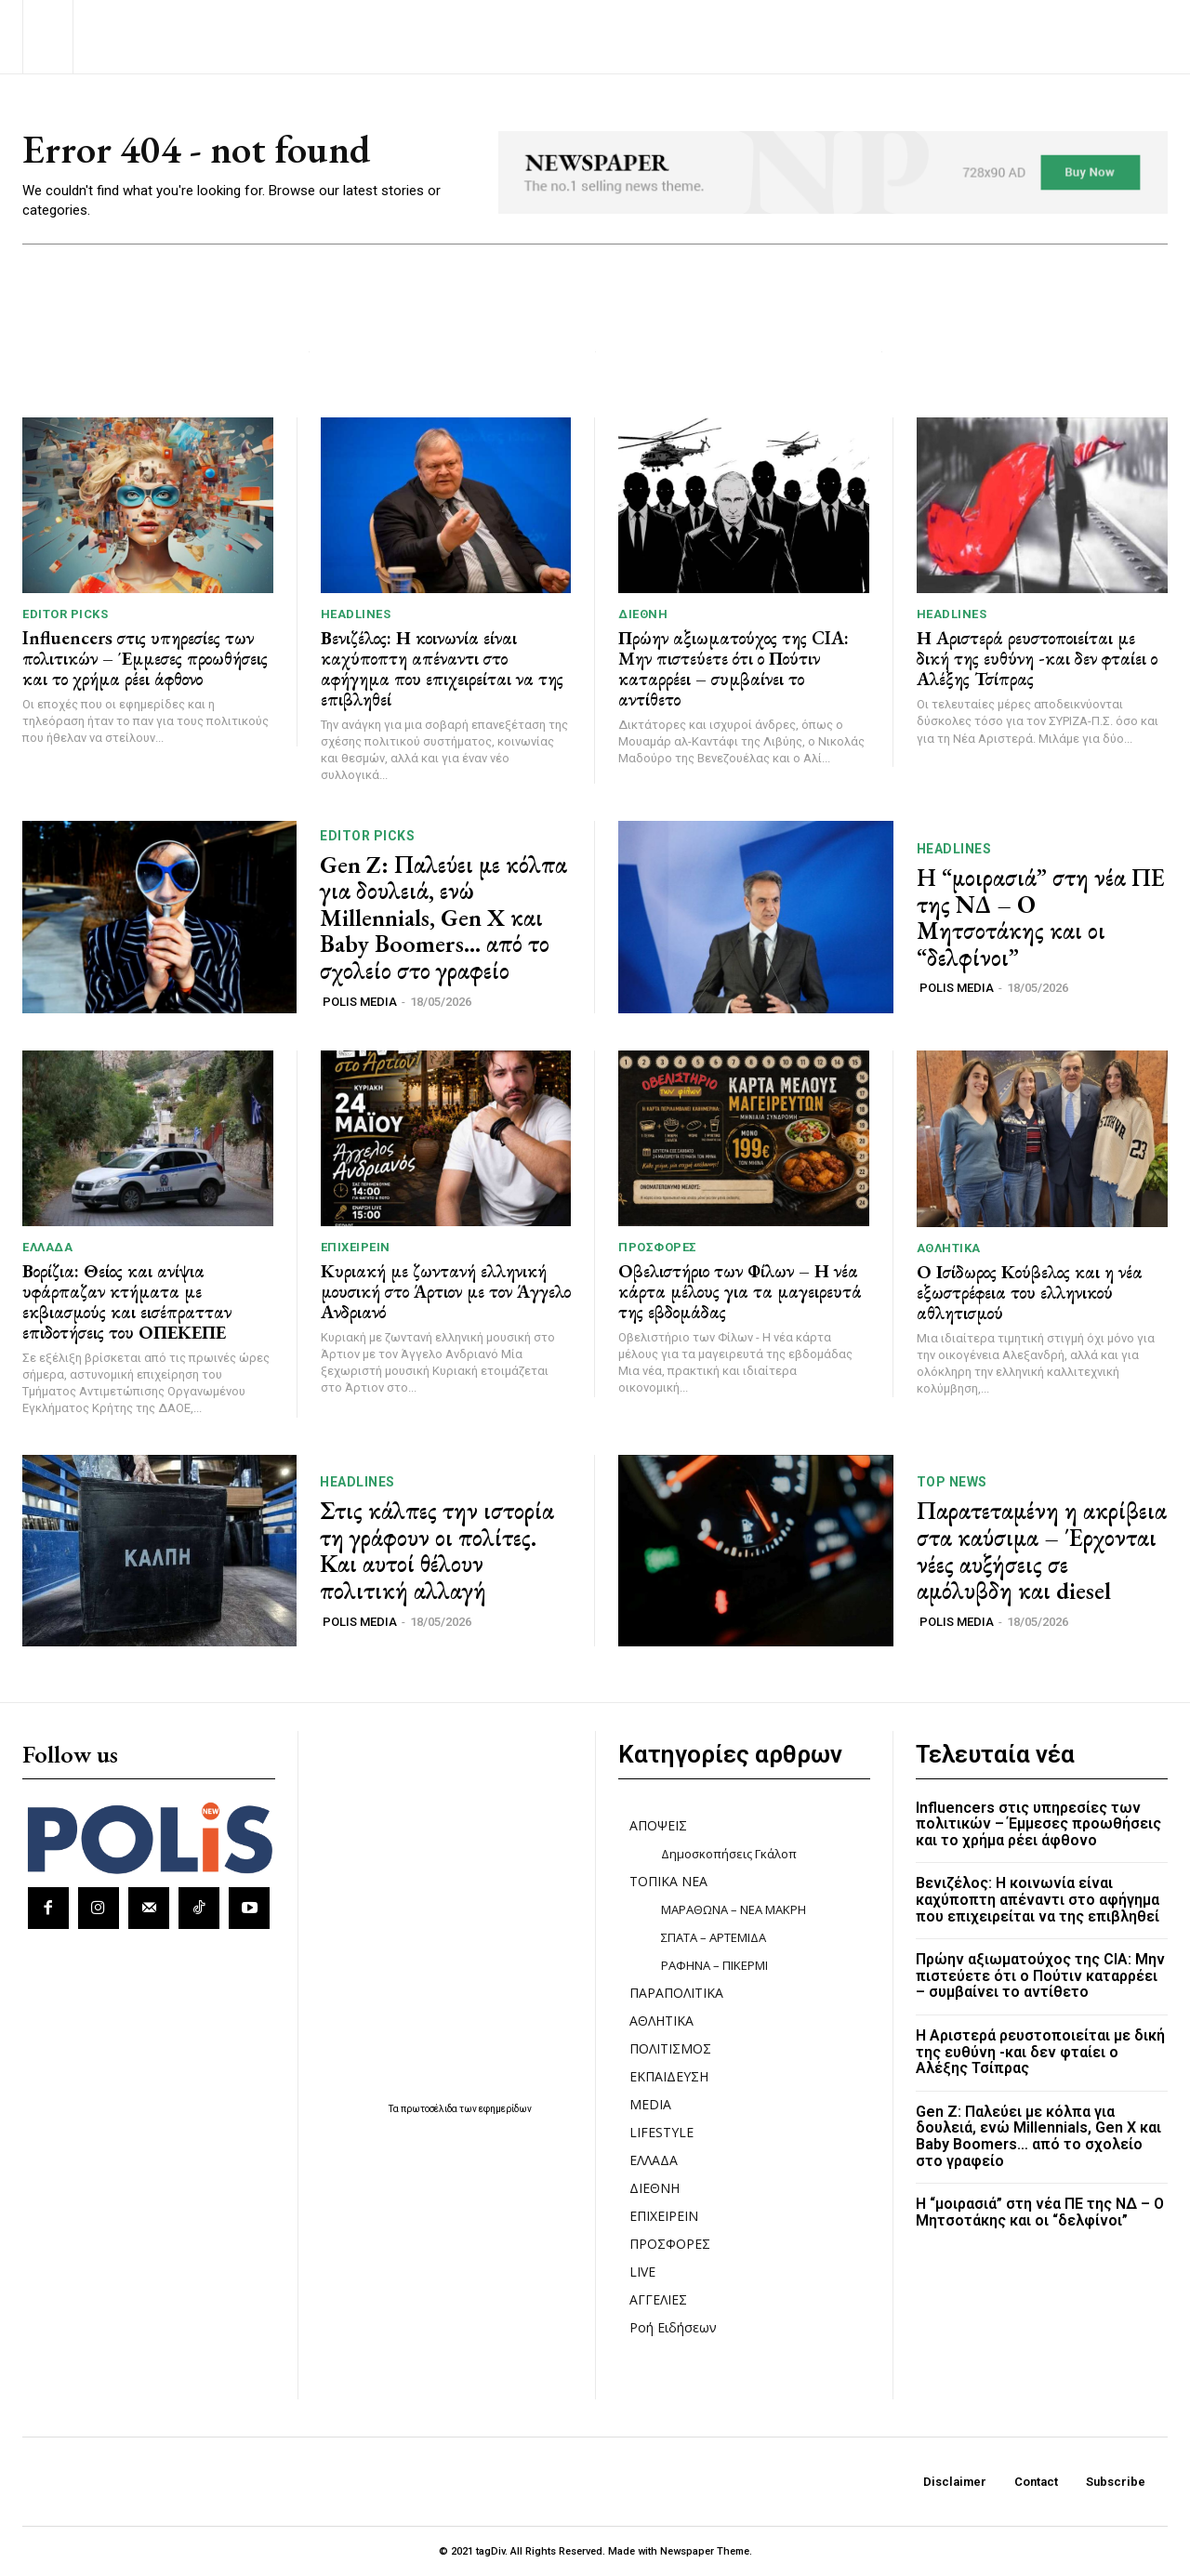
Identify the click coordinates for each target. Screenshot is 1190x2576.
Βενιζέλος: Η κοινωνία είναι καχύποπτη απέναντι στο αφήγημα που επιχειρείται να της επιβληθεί (442, 668)
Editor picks (65, 614)
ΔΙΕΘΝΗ (643, 614)
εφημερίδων (505, 2109)
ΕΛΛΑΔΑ (47, 1247)
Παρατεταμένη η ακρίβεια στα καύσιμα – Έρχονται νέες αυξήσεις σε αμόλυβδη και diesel (1042, 1550)
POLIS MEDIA (360, 1002)
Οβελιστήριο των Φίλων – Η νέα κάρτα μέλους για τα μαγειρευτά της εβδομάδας (740, 1291)
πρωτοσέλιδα (430, 2109)
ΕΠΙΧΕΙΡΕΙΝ (355, 1247)
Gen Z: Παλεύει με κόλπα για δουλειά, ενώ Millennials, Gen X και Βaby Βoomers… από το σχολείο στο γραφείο (443, 917)
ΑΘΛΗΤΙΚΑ (949, 1248)
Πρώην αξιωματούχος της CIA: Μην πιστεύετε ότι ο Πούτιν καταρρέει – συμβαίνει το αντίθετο (733, 668)
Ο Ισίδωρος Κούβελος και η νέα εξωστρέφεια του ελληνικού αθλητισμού (1030, 1292)
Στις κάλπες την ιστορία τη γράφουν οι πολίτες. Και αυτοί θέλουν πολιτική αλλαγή (437, 1550)
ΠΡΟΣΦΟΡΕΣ (657, 1247)
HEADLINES (356, 614)
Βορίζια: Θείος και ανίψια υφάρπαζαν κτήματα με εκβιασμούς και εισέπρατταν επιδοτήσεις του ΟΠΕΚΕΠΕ (126, 1301)
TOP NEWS (952, 1481)
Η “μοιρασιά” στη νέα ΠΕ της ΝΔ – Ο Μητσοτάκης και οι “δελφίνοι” (1041, 917)
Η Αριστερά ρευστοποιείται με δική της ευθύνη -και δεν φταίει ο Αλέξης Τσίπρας (1037, 658)
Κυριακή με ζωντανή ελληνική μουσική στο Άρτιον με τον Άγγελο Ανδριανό (446, 1291)
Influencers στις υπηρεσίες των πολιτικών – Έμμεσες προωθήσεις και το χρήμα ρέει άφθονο (145, 658)
